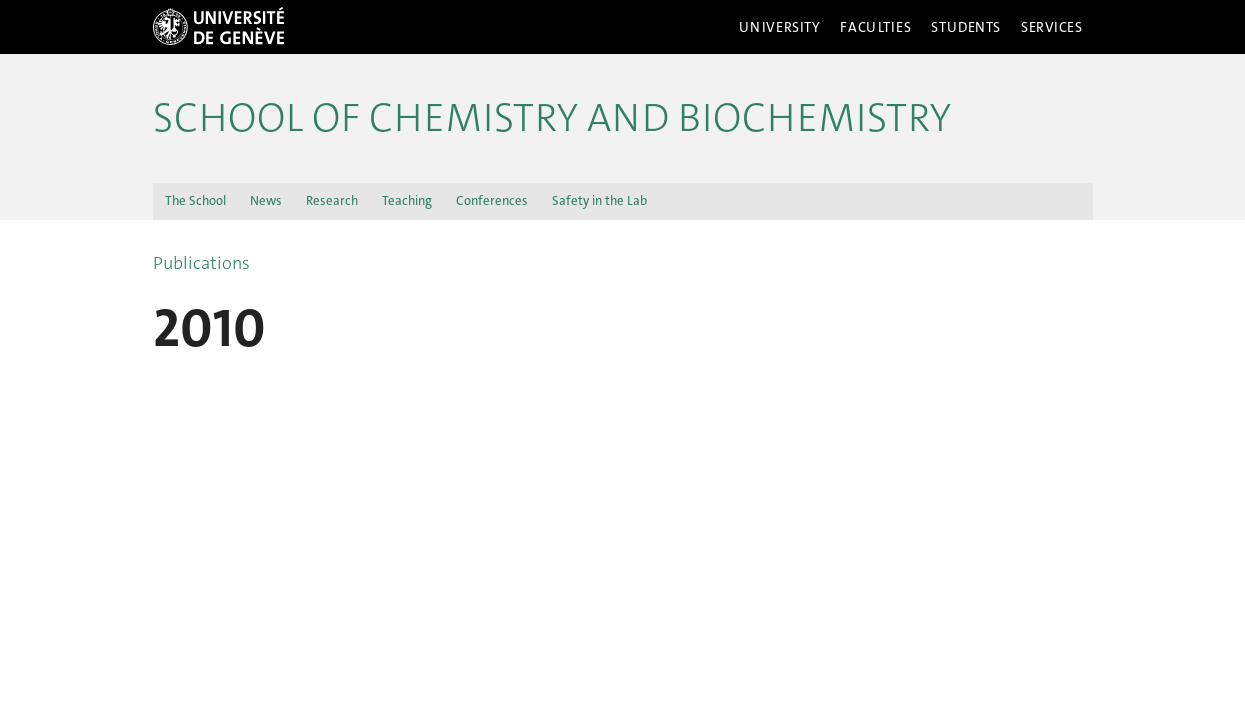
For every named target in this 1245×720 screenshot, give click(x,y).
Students (966, 27)
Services (1052, 27)
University (780, 27)
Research (332, 200)
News (266, 200)
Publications (201, 263)
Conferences (492, 200)
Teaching (407, 200)
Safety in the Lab (599, 200)
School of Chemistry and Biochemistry (552, 118)
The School (195, 200)
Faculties (875, 27)
